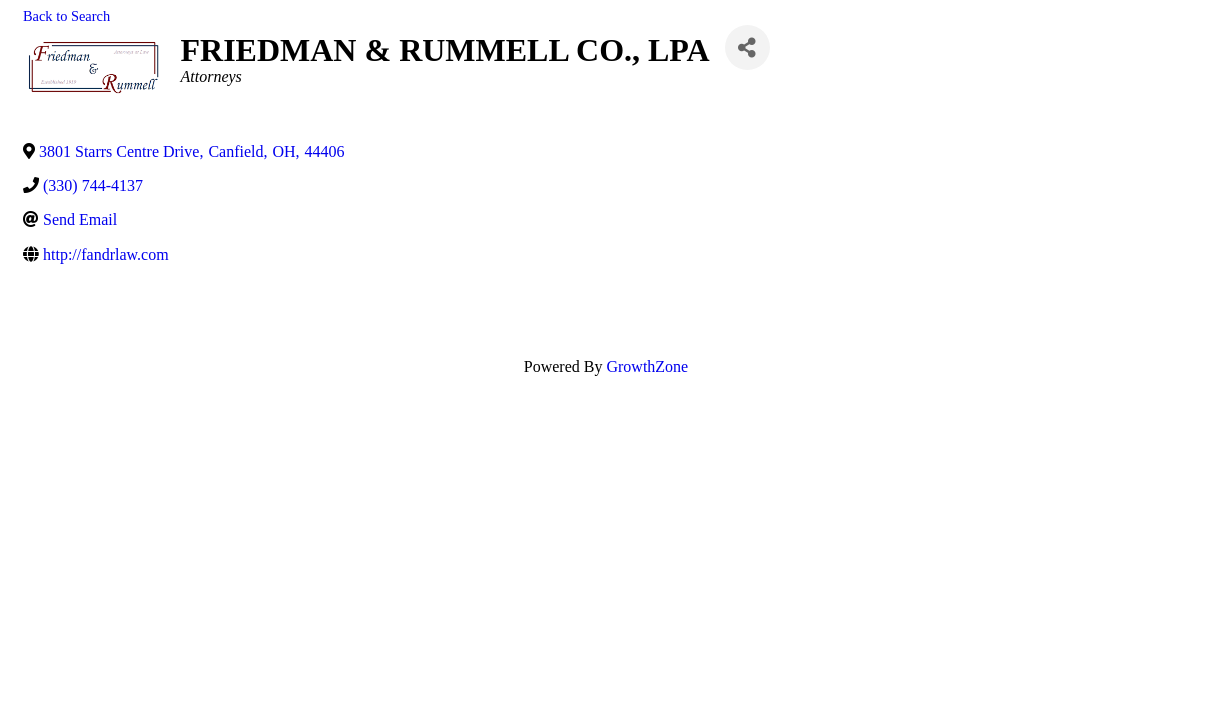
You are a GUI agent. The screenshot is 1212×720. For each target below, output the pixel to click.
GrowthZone (647, 366)
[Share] (747, 47)
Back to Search (66, 16)
